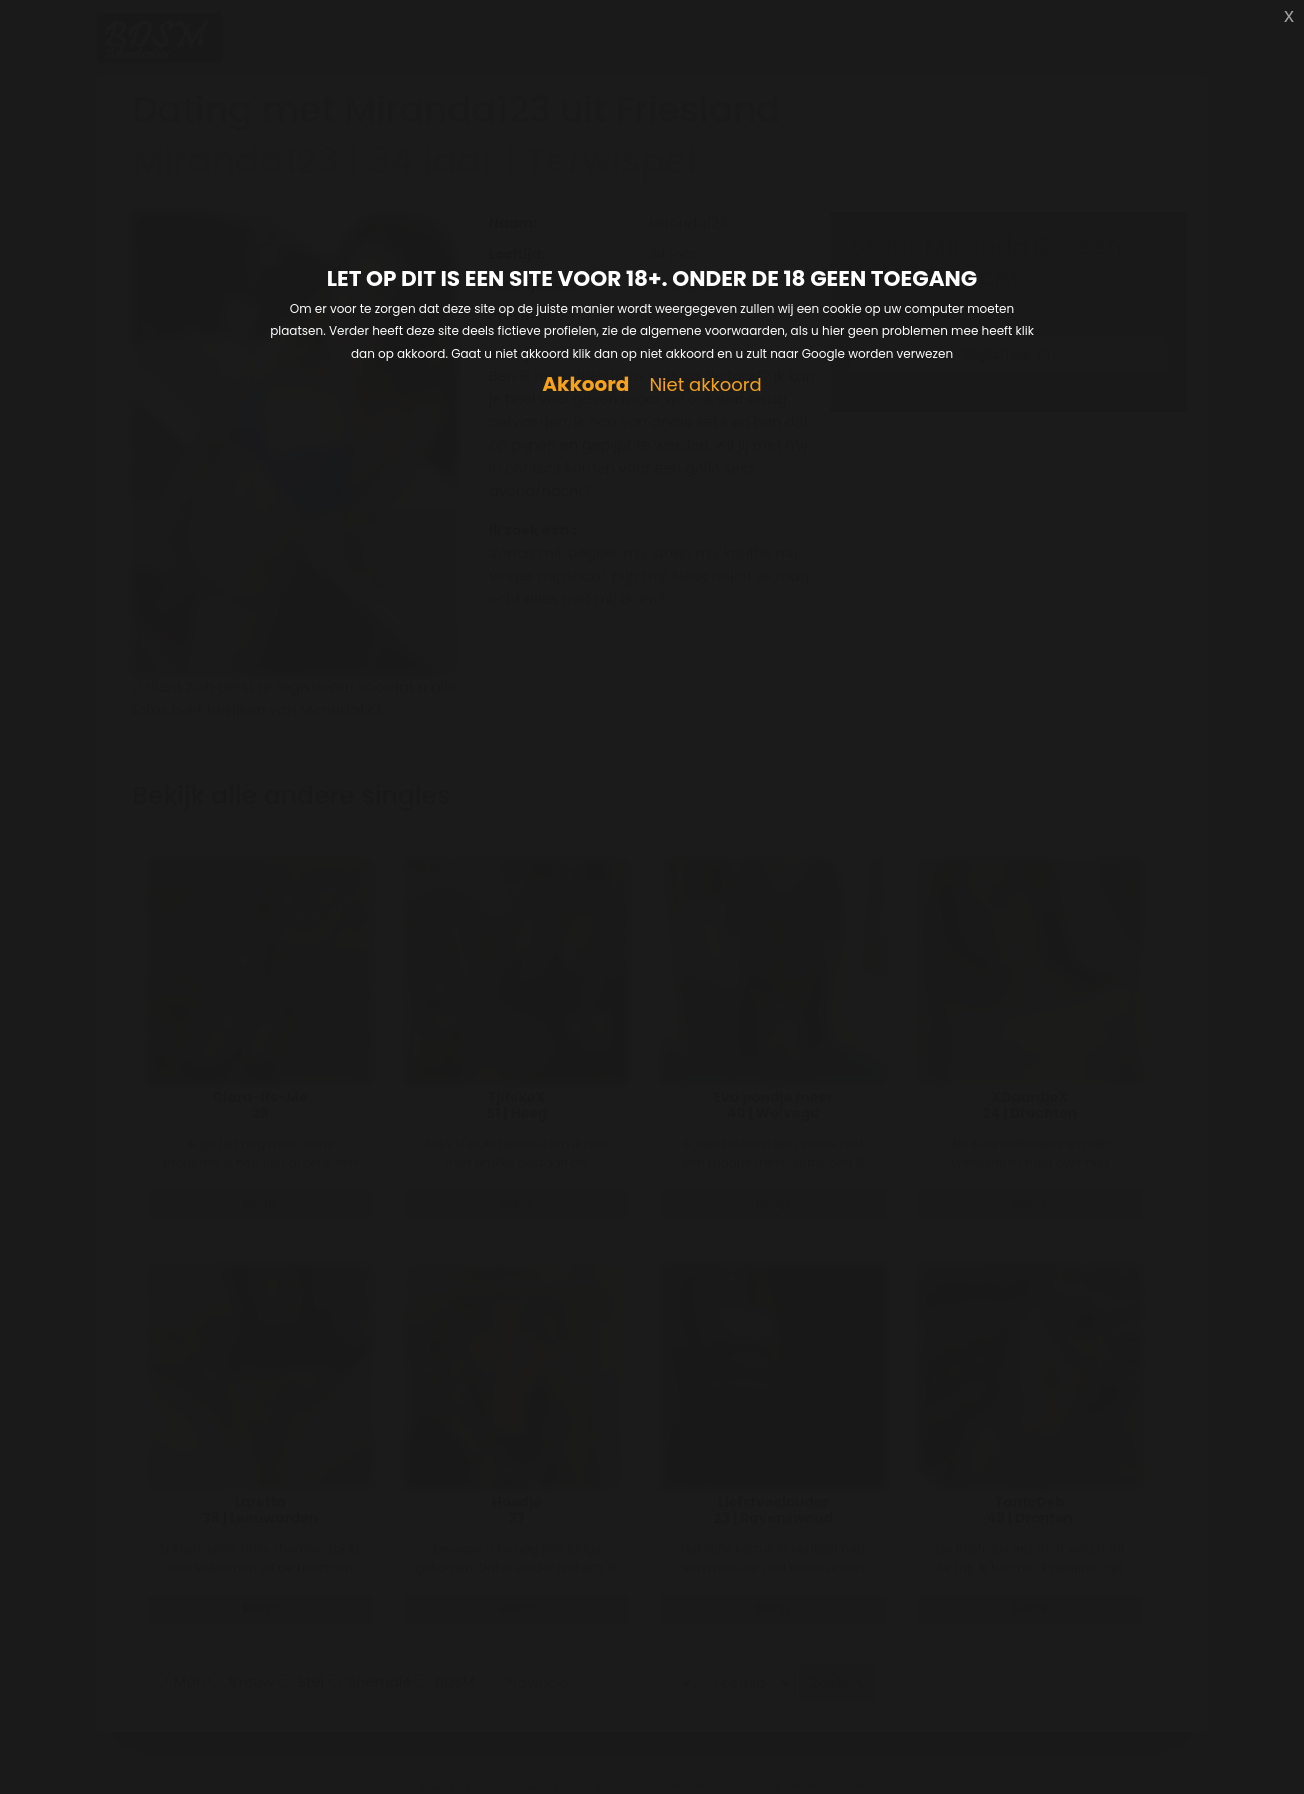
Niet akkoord (705, 385)
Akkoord (585, 384)
